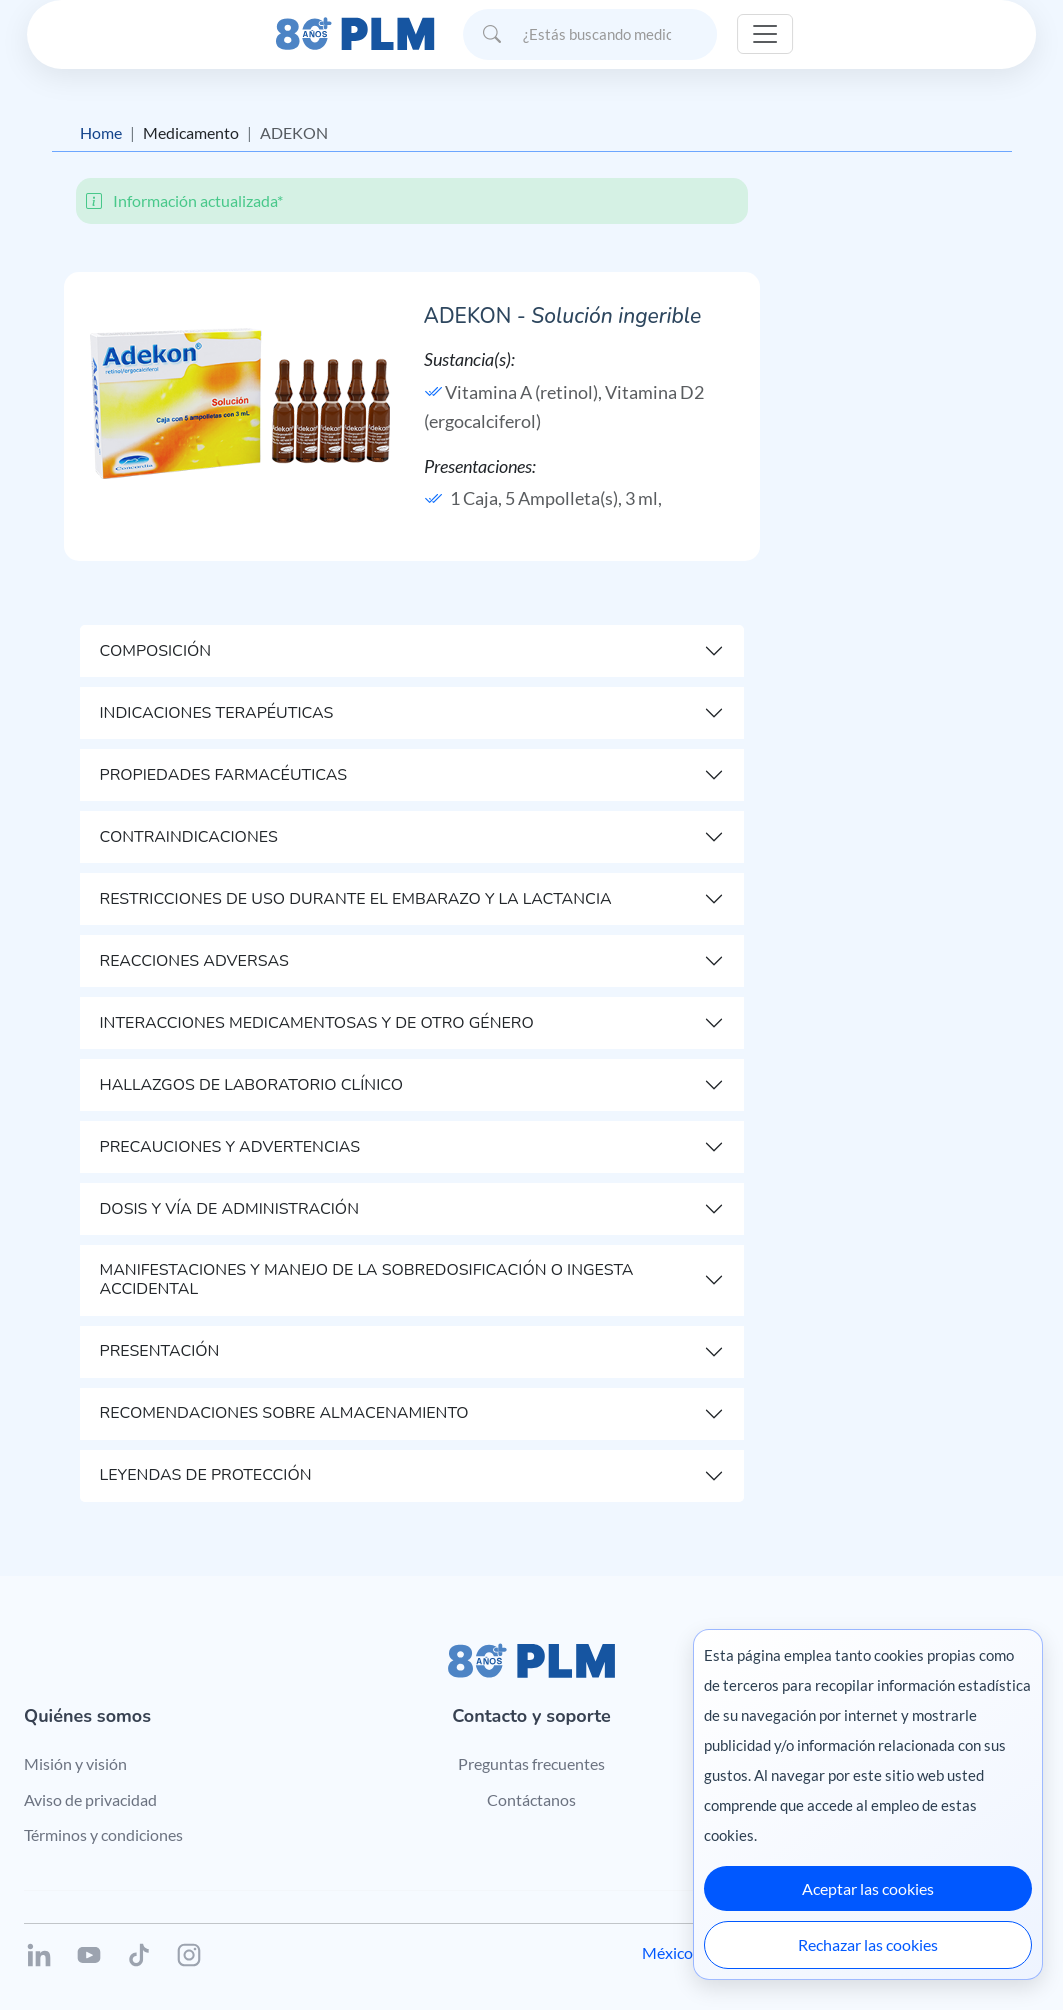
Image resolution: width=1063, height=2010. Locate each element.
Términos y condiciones (103, 1834)
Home (101, 132)
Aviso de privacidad (90, 1799)
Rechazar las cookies (868, 1944)
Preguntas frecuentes (531, 1763)
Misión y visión (75, 1763)
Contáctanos (531, 1799)
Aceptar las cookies (868, 1888)
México (667, 1952)
